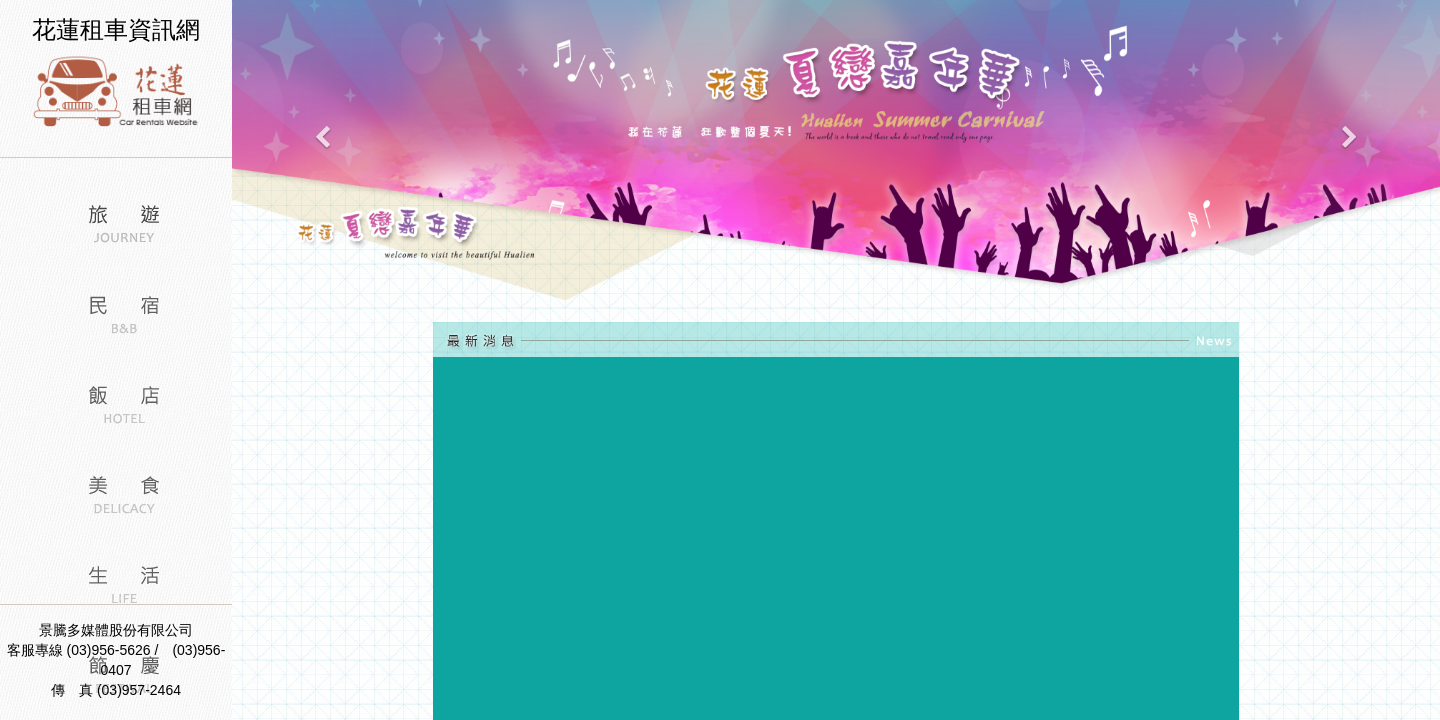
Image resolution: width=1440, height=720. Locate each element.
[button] (322, 152)
